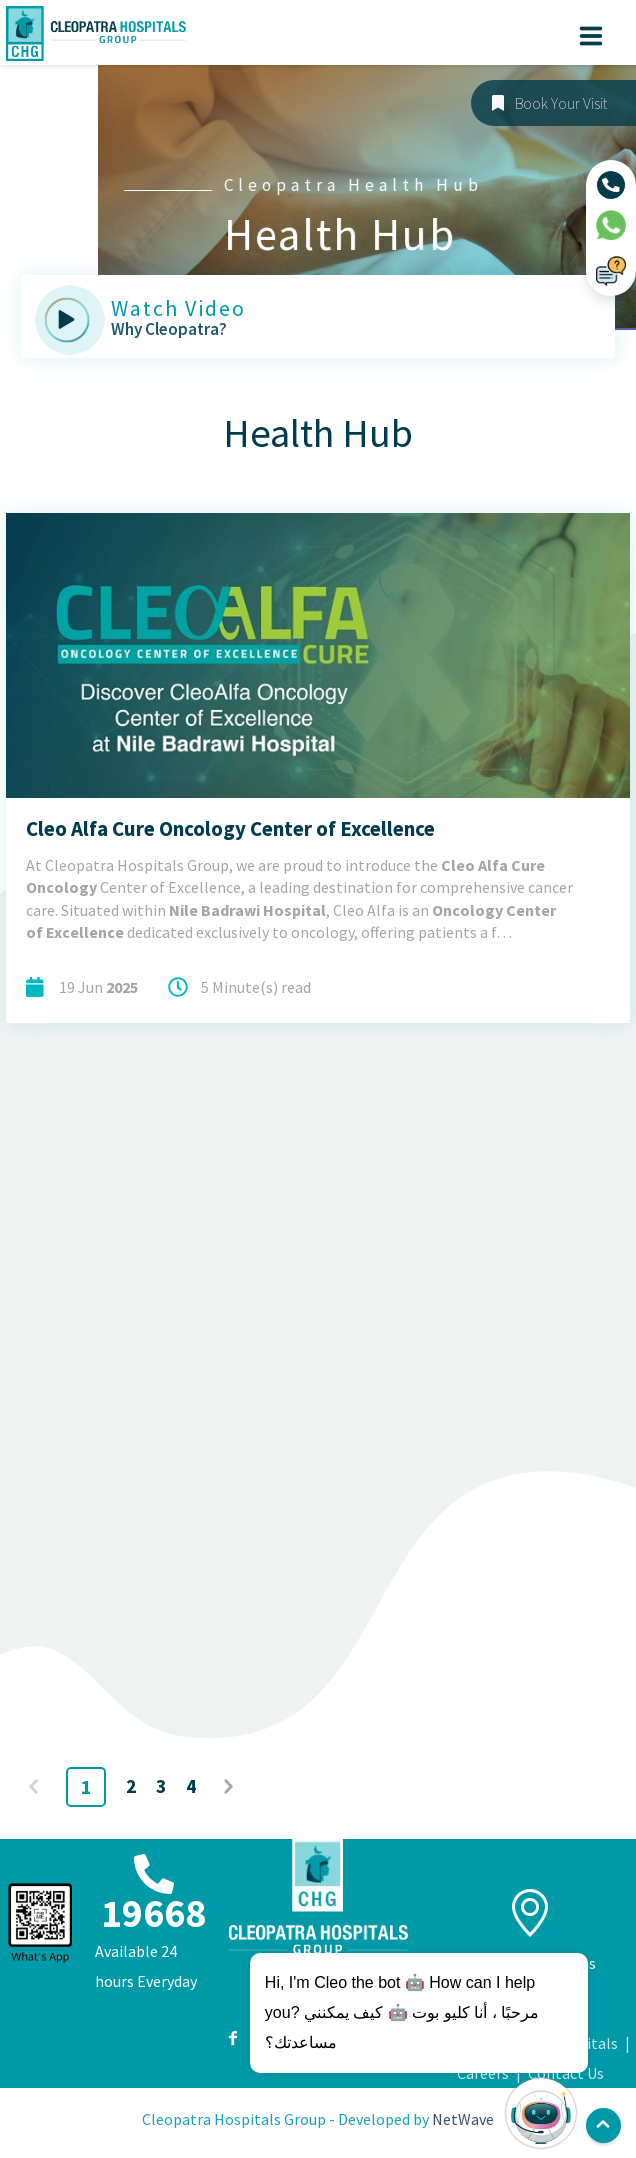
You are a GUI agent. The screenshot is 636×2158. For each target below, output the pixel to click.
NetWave (463, 2119)
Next (231, 1787)
